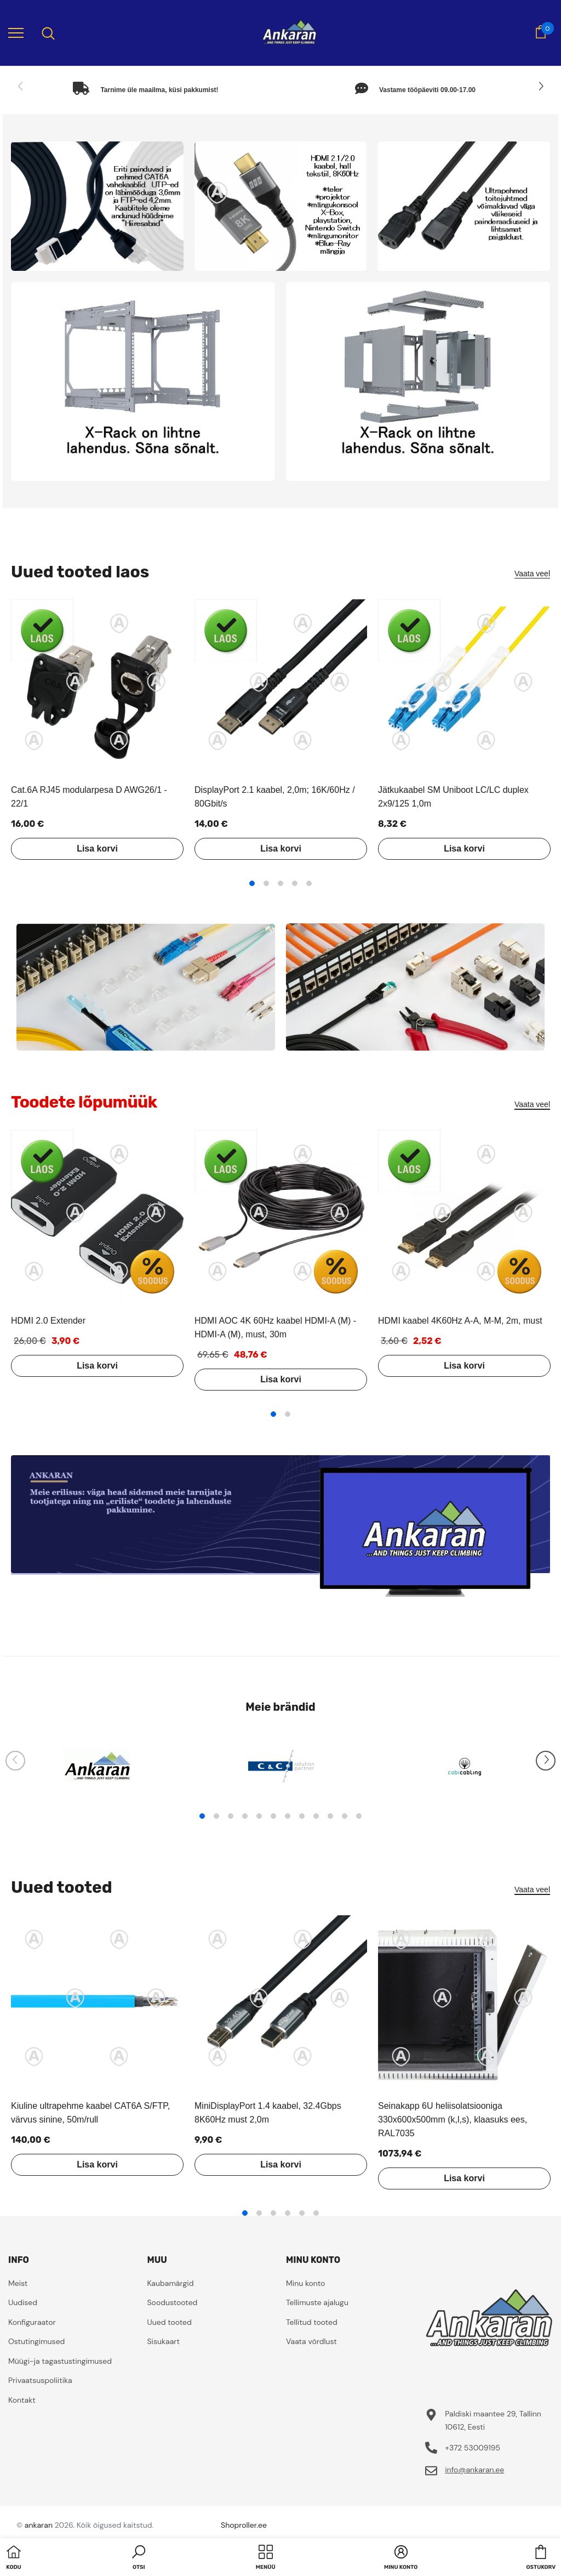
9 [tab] (316, 1816)
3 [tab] (280, 883)
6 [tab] (273, 1816)
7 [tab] (287, 1816)
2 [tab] (266, 883)
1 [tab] (252, 883)
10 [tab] (330, 1816)
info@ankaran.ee (474, 2470)
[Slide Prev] (21, 87)
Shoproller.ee (244, 2525)
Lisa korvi (97, 848)
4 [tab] (294, 883)
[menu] (16, 32)
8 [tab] (302, 1816)
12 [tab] (359, 1816)
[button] (138, 2558)
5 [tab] (309, 883)
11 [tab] (344, 1816)
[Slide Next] (540, 87)
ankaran (39, 2525)
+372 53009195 (472, 2448)
